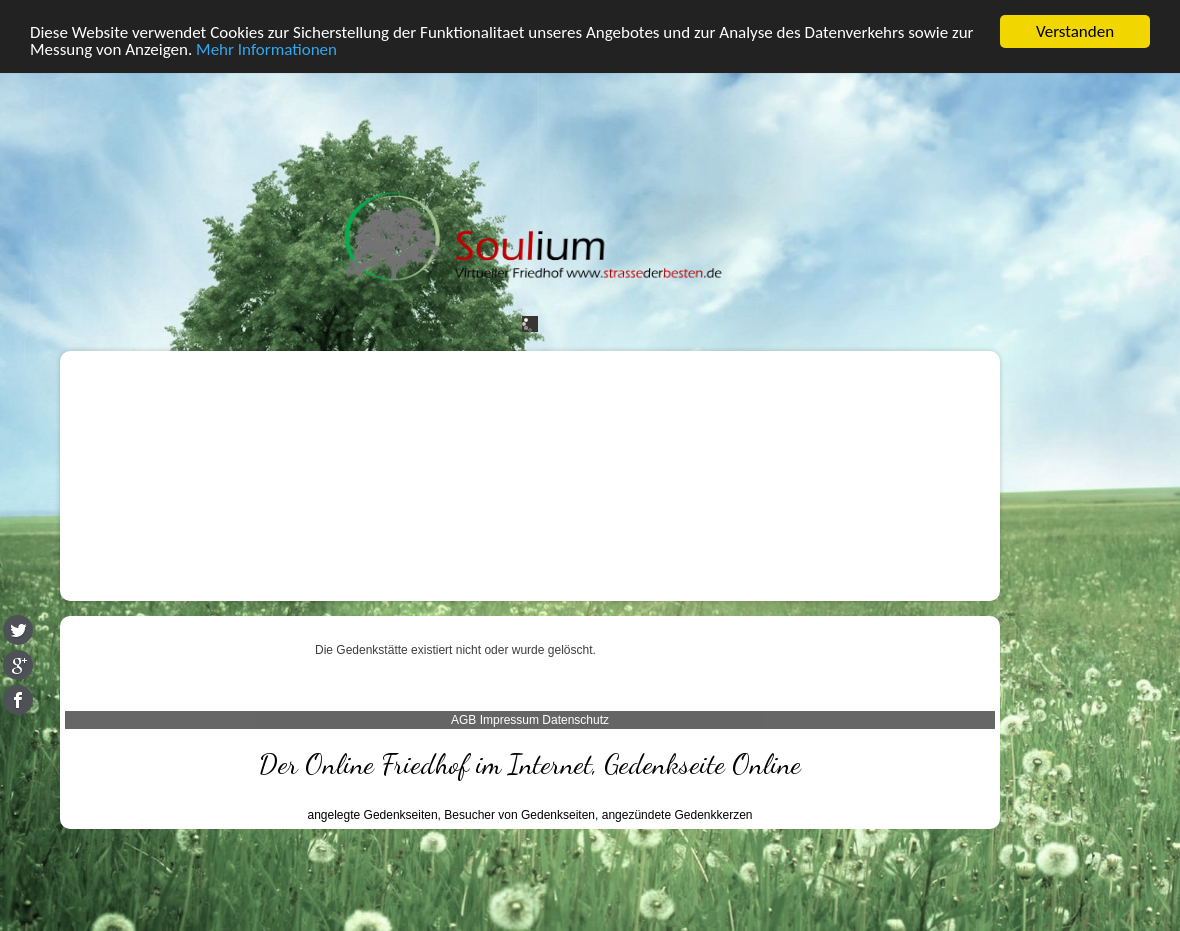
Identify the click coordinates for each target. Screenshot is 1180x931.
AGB (463, 720)
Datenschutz (575, 720)
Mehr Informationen (266, 49)
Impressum (509, 720)
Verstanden (1075, 31)
